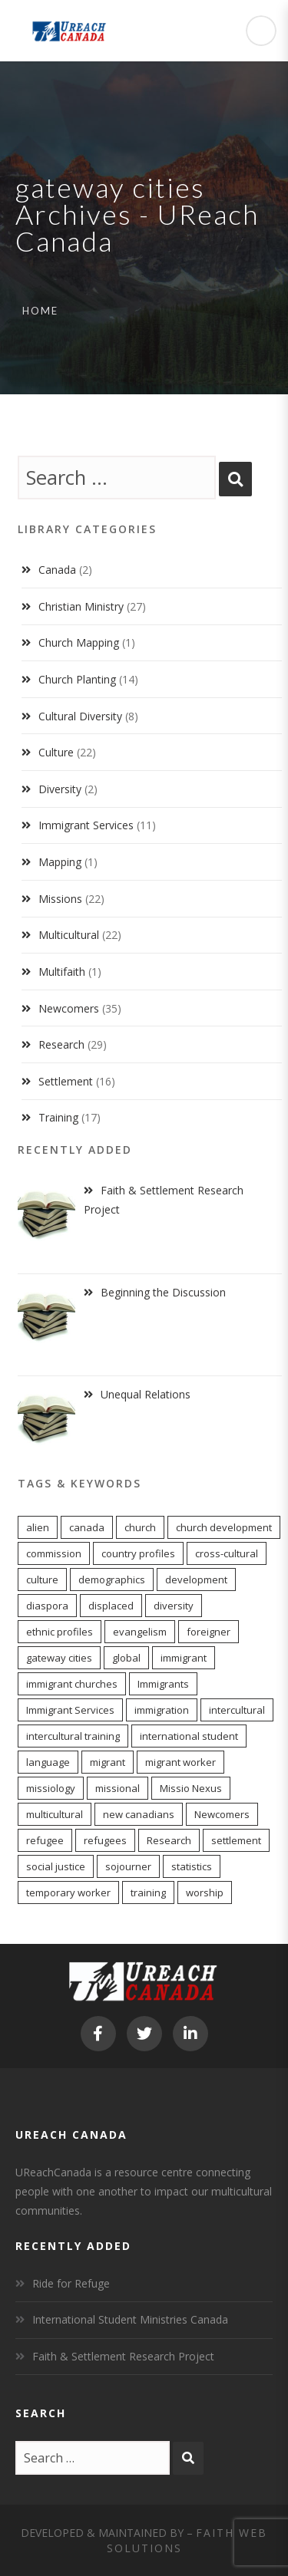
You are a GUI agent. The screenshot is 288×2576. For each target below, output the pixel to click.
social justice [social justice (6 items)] (55, 1866)
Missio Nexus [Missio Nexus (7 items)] (191, 1788)
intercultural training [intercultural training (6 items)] (73, 1736)
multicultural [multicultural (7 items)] (54, 1814)
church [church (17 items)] (140, 1527)
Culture (56, 752)
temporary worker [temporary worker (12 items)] (68, 1892)
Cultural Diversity (80, 716)
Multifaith (61, 971)
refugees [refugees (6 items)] (105, 1840)
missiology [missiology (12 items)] (50, 1788)
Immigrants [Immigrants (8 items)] (163, 1684)
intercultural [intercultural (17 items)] (237, 1710)
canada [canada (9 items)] (86, 1527)
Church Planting (77, 679)
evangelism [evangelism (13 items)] (140, 1632)
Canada (57, 569)
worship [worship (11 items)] (204, 1892)
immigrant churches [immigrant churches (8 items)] (72, 1684)
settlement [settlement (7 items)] (236, 1840)
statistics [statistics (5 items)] (191, 1866)
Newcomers (68, 1008)
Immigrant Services (86, 825)
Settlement (65, 1081)
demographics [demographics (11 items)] (111, 1579)
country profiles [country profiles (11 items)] (138, 1553)
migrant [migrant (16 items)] (107, 1762)
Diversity (59, 789)
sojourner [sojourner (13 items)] (128, 1866)
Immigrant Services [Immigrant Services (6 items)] (70, 1710)
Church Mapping (78, 642)
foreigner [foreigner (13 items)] (208, 1632)
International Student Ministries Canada (130, 2319)
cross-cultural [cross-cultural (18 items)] (226, 1553)
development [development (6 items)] (196, 1579)
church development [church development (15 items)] (224, 1527)
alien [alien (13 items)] (37, 1527)
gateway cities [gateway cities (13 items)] (59, 1658)
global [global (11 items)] (126, 1658)
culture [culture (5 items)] (42, 1579)
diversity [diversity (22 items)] (174, 1605)
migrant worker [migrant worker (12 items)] (180, 1762)
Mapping (59, 862)
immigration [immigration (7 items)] (161, 1710)
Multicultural (68, 934)
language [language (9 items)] (48, 1762)
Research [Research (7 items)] (169, 1840)
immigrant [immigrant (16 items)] (184, 1658)
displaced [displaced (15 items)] (111, 1605)
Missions (60, 898)
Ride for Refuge (71, 2283)
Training (58, 1117)
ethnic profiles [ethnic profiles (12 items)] (59, 1632)
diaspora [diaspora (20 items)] (47, 1605)
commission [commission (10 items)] (53, 1553)
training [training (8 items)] (148, 1892)
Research (61, 1044)
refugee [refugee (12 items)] (45, 1840)
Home (40, 311)
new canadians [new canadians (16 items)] (138, 1814)
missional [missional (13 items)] (117, 1788)
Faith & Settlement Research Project (123, 2356)
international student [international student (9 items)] (189, 1736)
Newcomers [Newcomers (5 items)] (222, 1814)
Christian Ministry (81, 606)
